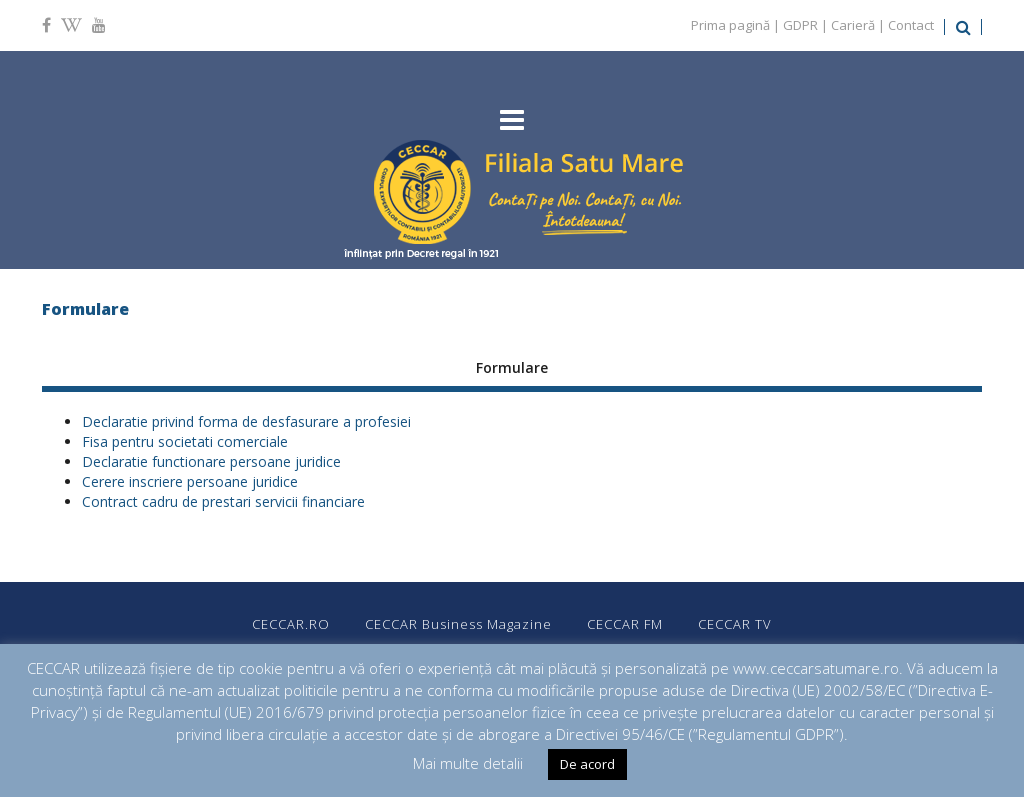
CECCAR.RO (291, 624)
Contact (911, 25)
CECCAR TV (735, 624)
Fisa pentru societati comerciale (185, 441)
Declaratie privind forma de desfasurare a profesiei (246, 421)
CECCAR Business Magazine (458, 624)
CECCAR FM (625, 624)
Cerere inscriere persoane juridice (190, 481)
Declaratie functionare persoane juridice (211, 461)
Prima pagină (730, 25)
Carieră (853, 25)
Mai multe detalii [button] (468, 763)
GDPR (800, 25)
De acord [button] (587, 764)
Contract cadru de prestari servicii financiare (223, 501)
